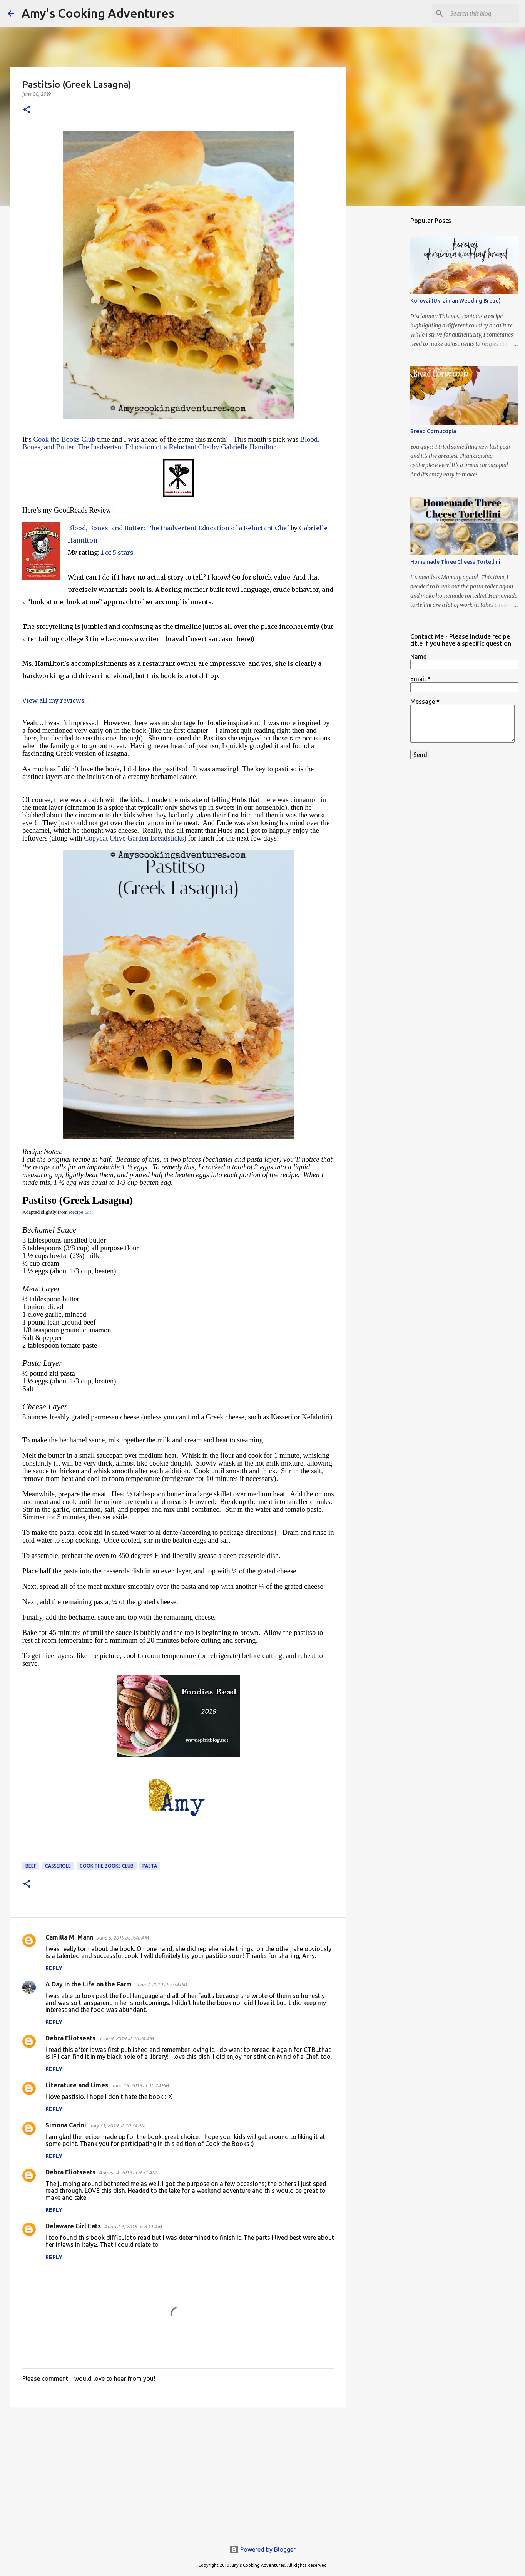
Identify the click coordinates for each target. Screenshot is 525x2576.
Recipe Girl (80, 1212)
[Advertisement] (178, 2472)
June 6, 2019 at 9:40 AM (122, 1937)
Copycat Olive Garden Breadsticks (134, 838)
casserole (58, 1865)
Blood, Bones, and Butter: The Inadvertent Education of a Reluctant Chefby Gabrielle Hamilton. (170, 443)
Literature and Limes (76, 2085)
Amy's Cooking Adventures (98, 13)
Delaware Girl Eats (73, 2226)
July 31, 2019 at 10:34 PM (117, 2125)
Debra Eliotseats (70, 2038)
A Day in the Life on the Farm (88, 1984)
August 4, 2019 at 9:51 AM (127, 2172)
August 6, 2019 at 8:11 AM (133, 2226)
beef (30, 1865)
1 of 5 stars (117, 552)
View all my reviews (53, 700)
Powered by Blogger (262, 2549)
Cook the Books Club (64, 439)
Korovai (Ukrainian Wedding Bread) (455, 301)
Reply (53, 1968)
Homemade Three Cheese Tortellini (455, 562)
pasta (149, 1865)
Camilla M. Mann (69, 1937)
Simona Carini (65, 2125)
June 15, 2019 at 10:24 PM (140, 2085)
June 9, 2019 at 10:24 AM (126, 2038)
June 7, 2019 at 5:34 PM (161, 1984)
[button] (27, 110)
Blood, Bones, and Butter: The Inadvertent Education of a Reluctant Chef (178, 528)
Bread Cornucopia (433, 431)
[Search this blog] (478, 13)
